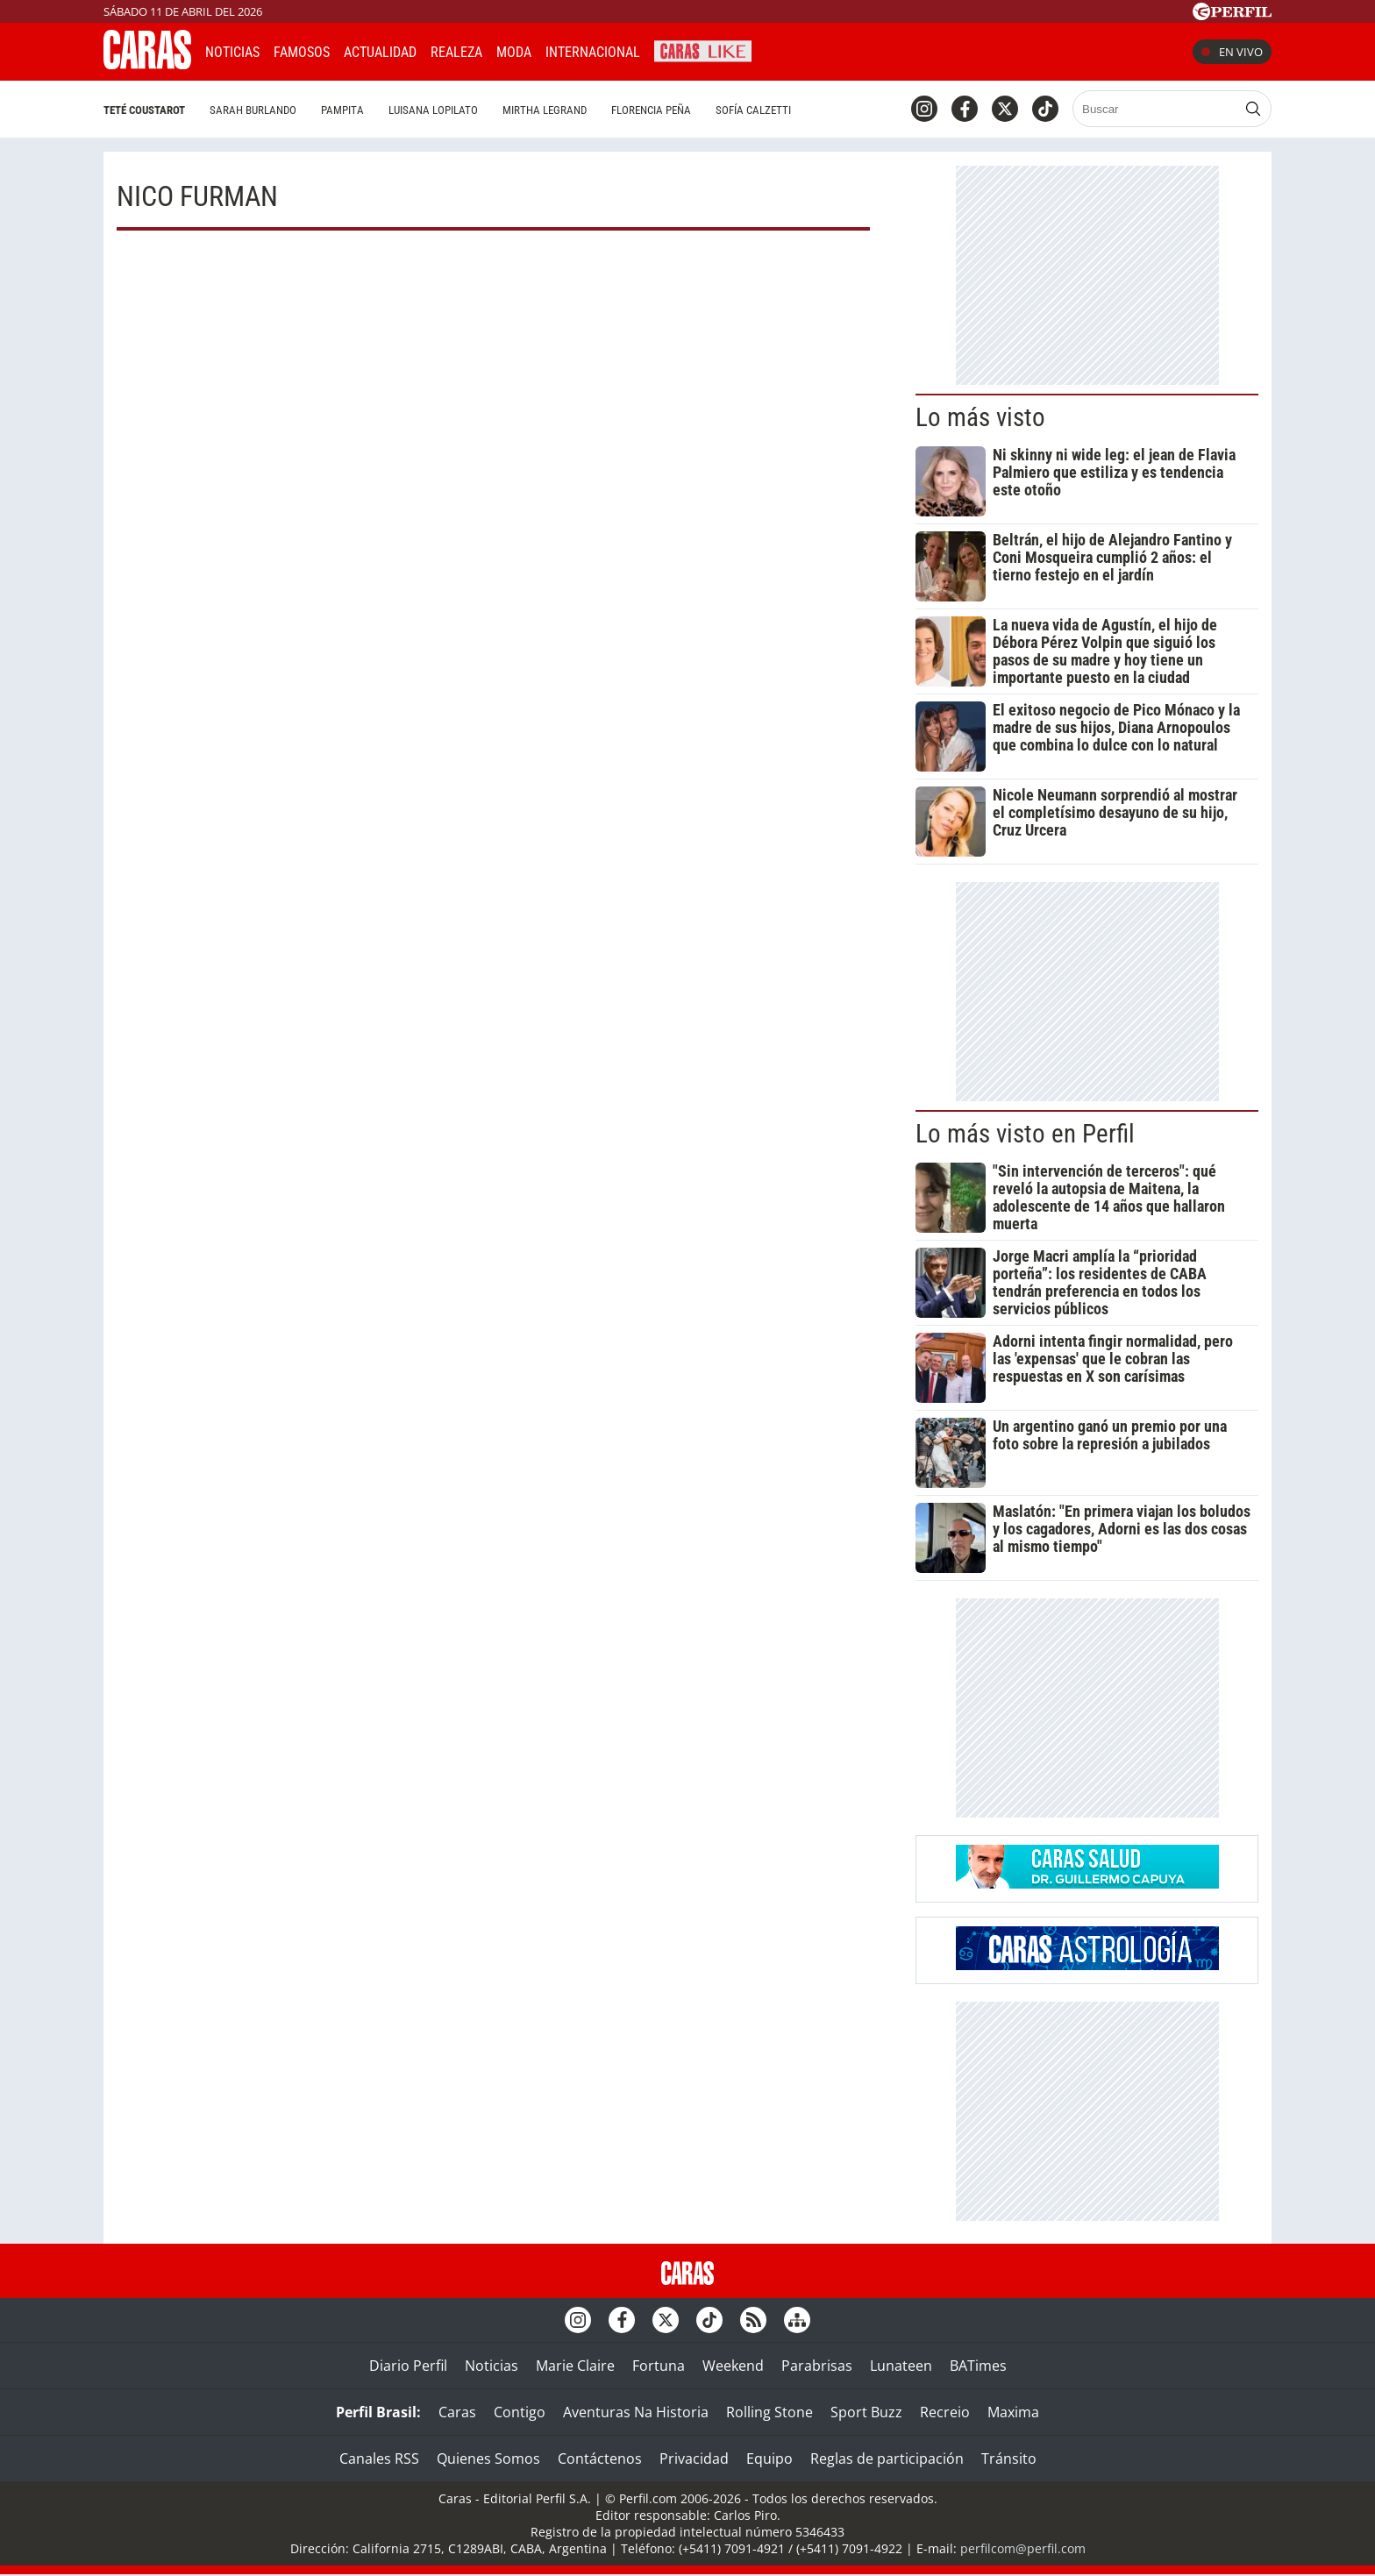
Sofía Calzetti (753, 110)
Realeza (456, 52)
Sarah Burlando (253, 110)
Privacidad (694, 2458)
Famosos (302, 52)
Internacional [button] (592, 52)
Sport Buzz (866, 2412)
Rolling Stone (769, 2412)
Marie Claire (575, 2365)
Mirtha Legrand (544, 110)
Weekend (733, 2365)
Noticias (232, 52)
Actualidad (380, 52)
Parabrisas (816, 2365)
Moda (513, 52)
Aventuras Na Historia (636, 2412)
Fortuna (658, 2365)
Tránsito (1009, 2458)
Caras (457, 2412)
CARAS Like (703, 49)
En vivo (1232, 52)
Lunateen (901, 2365)
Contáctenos (600, 2458)
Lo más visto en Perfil (1025, 1134)
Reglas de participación (887, 2458)
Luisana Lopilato (433, 110)
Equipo (769, 2458)
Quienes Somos (488, 2458)
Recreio (945, 2412)
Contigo (519, 2412)
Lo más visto (980, 417)
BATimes (978, 2365)
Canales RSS (379, 2458)
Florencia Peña (651, 110)
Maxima (1013, 2412)
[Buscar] (1156, 108)
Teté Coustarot (144, 110)
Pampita (342, 110)
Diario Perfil (408, 2365)
